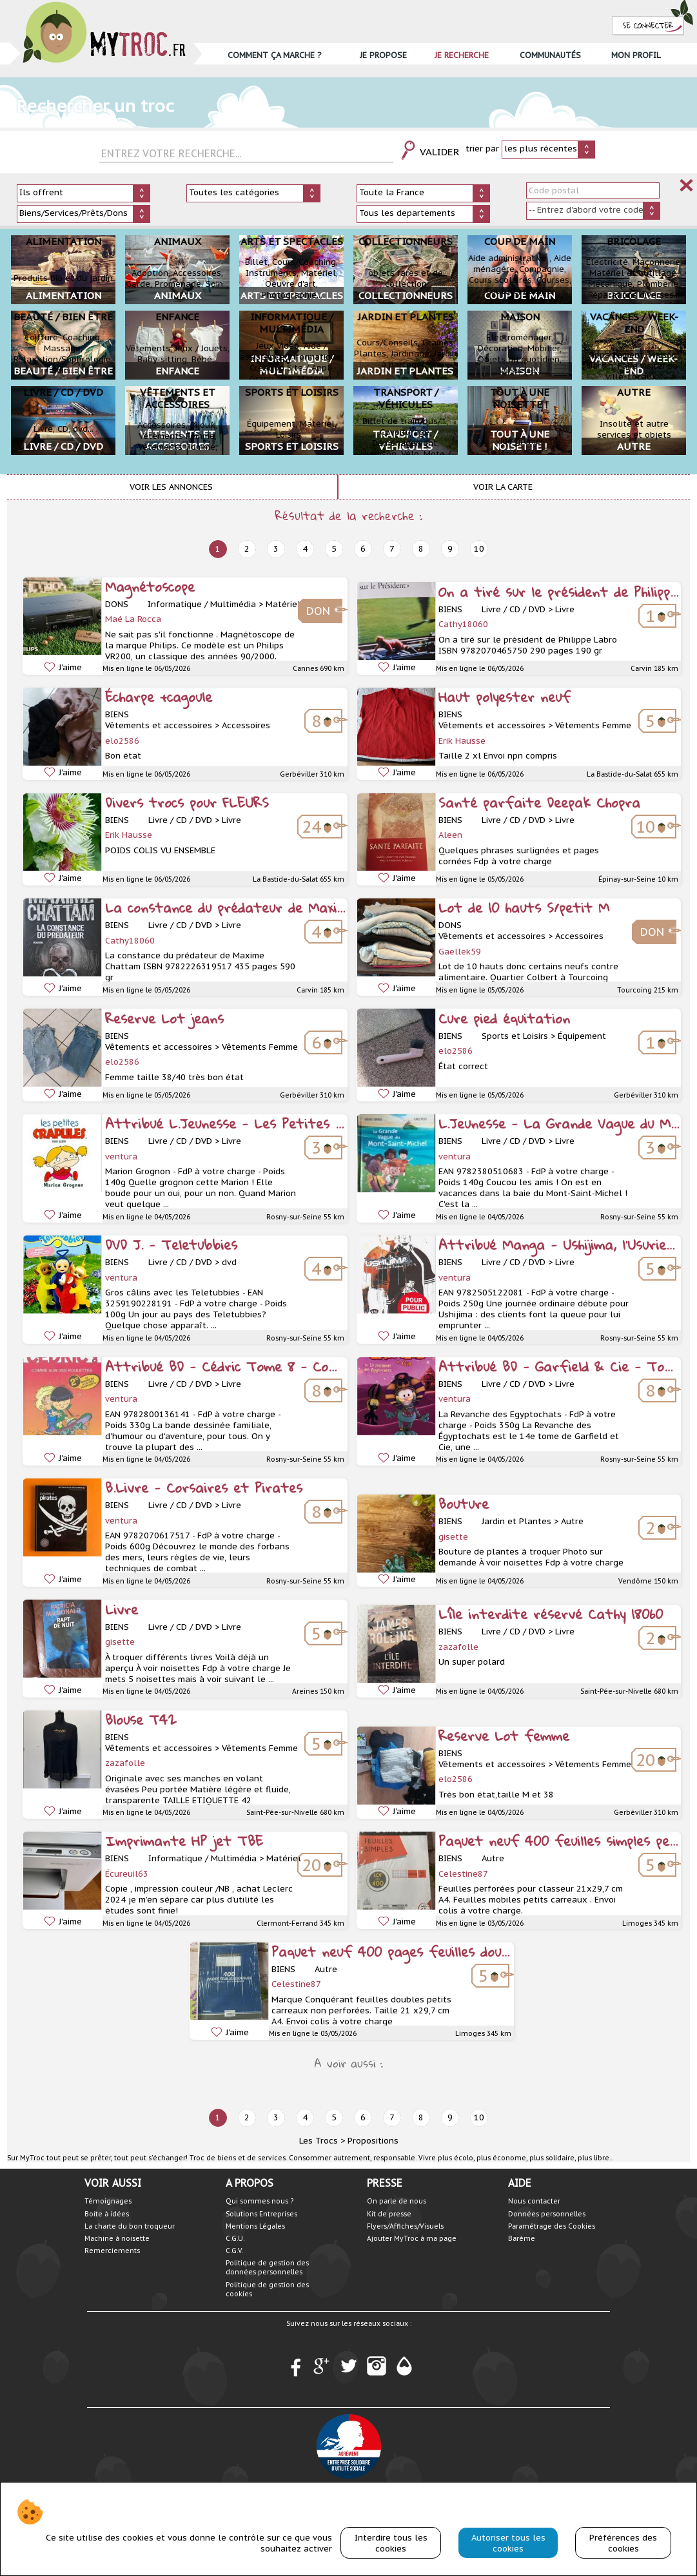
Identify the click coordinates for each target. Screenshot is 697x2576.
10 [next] (479, 548)
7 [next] (392, 548)
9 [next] (450, 548)
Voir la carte (503, 486)
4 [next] (305, 548)
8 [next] (421, 548)
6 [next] (363, 548)
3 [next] (276, 548)
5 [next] (334, 548)
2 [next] (247, 548)
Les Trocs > (322, 2140)
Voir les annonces (171, 486)
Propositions (373, 2140)
